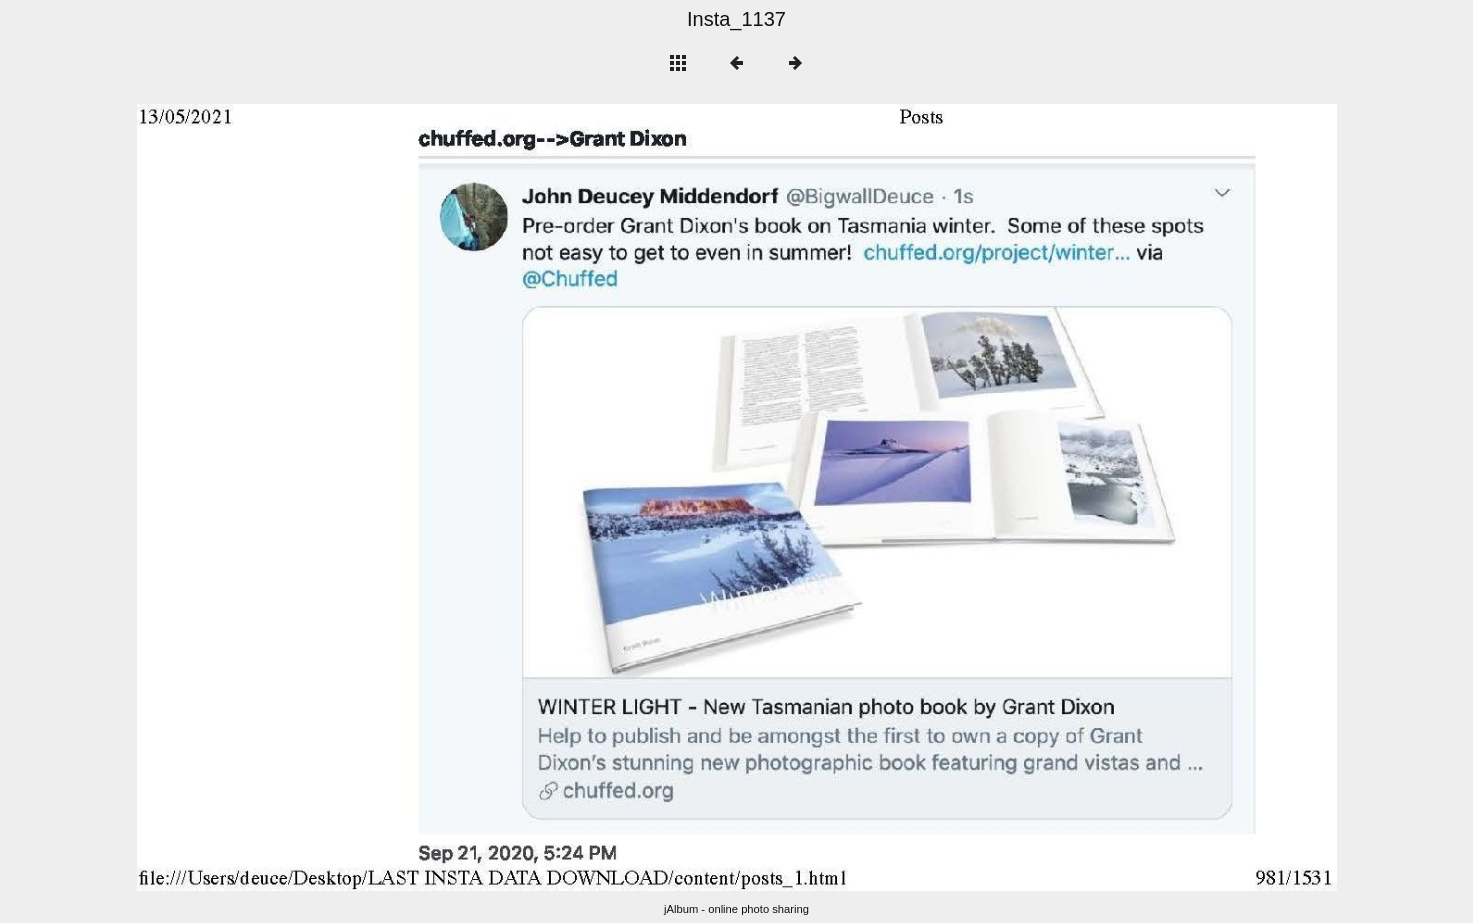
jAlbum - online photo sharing (736, 909)
